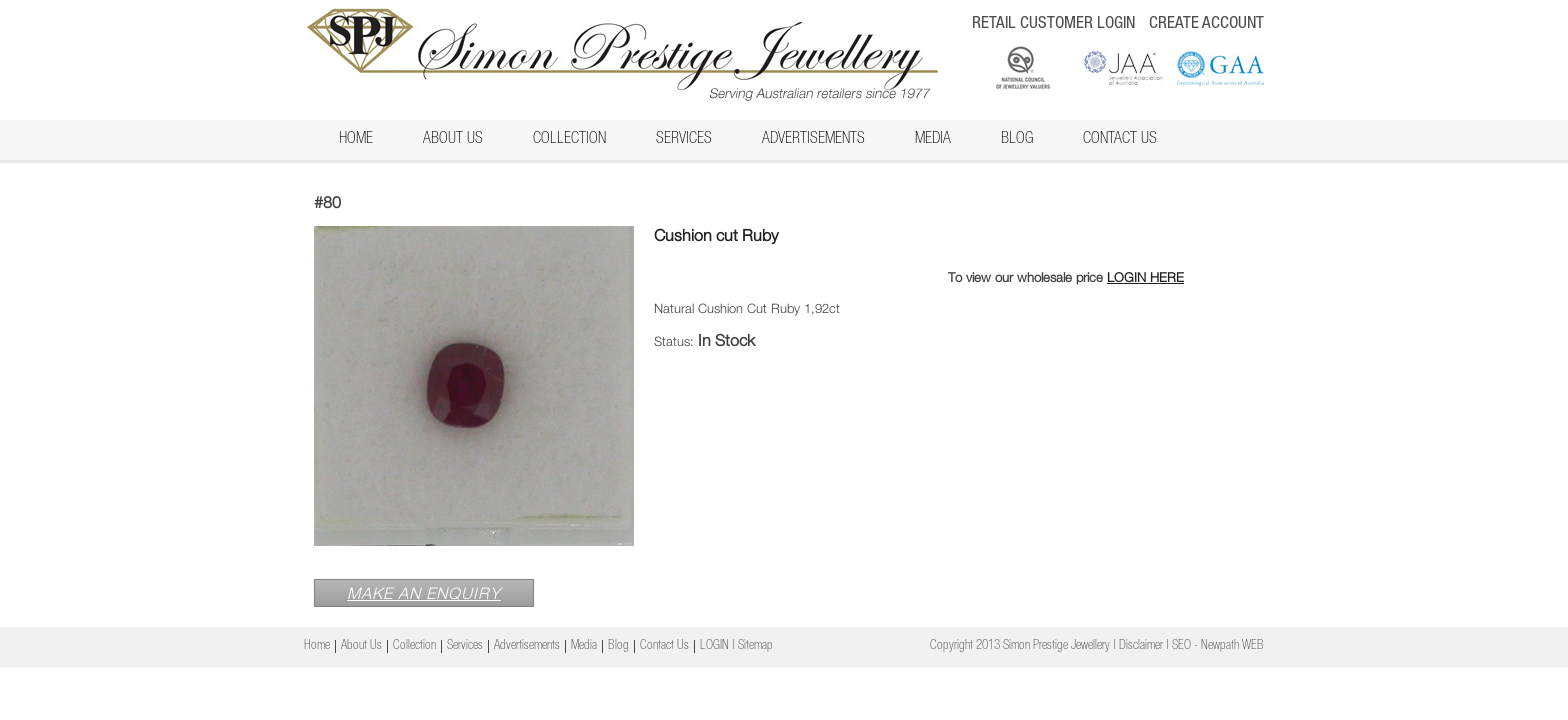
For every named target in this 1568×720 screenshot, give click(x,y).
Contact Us (1120, 140)
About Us (453, 140)
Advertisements (813, 140)
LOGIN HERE (1145, 277)
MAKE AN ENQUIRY (424, 593)
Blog (1017, 140)
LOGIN (714, 646)
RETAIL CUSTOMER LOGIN (1053, 24)
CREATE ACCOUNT (1206, 24)
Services (684, 140)
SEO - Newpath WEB (1218, 646)
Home (356, 140)
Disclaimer (1141, 646)
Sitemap (755, 646)
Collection (569, 140)
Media (933, 140)
